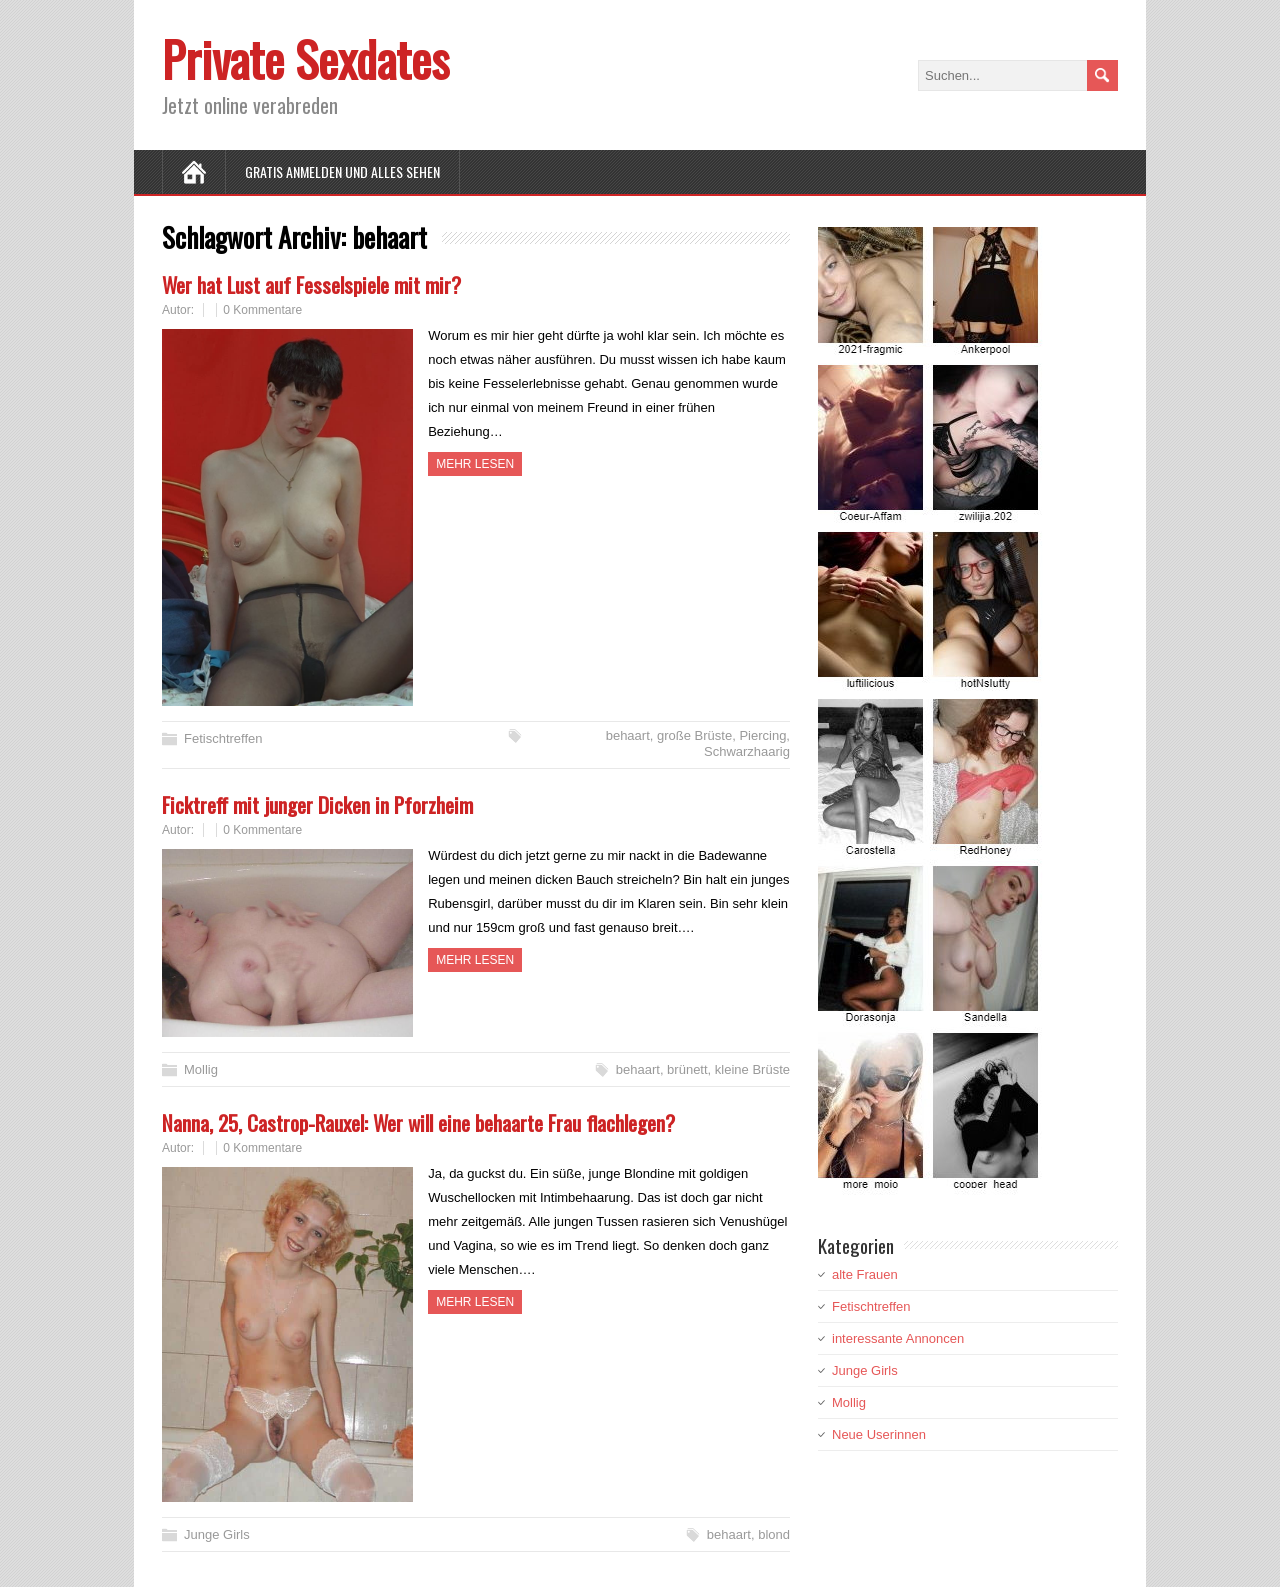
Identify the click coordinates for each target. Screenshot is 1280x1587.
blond (774, 1534)
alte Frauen (865, 1274)
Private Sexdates (305, 58)
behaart (628, 735)
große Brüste (694, 735)
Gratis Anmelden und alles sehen (342, 171)
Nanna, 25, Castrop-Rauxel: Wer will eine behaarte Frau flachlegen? (418, 1122)
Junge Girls (217, 1534)
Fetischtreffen (223, 738)
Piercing (762, 735)
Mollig (201, 1069)
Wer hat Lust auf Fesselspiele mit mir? (311, 284)
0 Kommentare (262, 310)
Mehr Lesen (475, 464)
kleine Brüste (752, 1069)
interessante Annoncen (898, 1338)
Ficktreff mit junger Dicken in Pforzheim (317, 804)
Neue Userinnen (879, 1434)
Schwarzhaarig (747, 751)
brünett (687, 1069)
